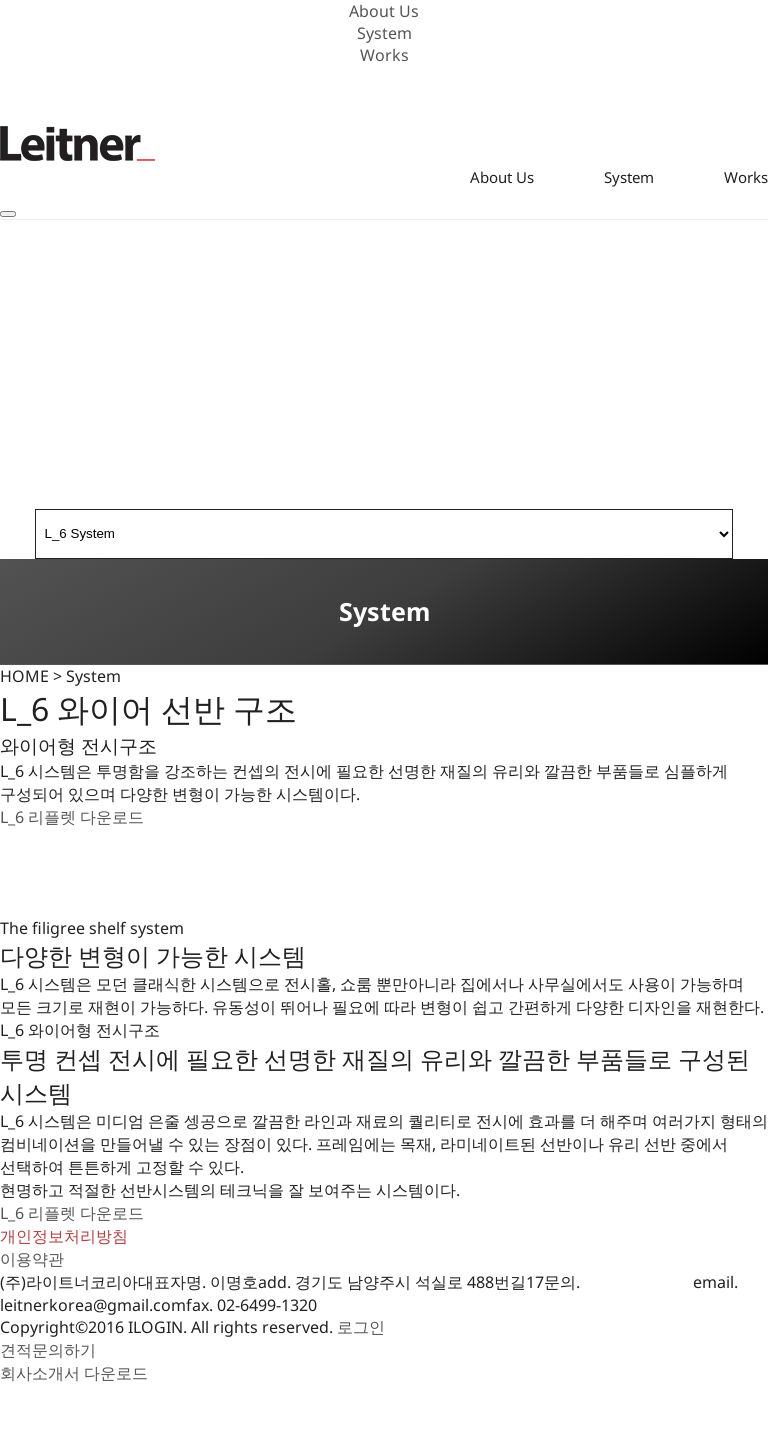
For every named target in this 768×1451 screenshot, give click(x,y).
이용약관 (32, 1259)
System (384, 33)
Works (384, 55)
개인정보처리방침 (64, 1236)
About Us (384, 11)
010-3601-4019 (638, 1282)
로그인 (361, 1327)
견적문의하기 (48, 1350)
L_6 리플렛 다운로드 (72, 817)
